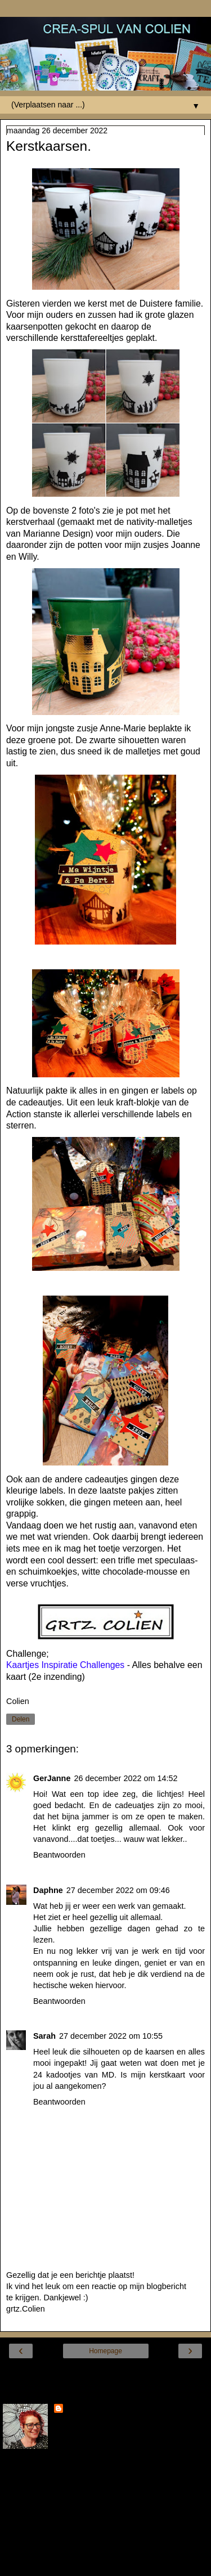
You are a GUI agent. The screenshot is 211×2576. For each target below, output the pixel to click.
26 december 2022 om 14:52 (125, 1778)
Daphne (48, 1890)
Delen (20, 1719)
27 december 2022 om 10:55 (111, 2035)
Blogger (146, 2564)
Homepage (105, 2351)
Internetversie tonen (105, 2372)
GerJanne (51, 1778)
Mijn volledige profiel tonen (50, 2542)
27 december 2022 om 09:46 (118, 1890)
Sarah (44, 2035)
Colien (77, 2409)
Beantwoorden (59, 1854)
